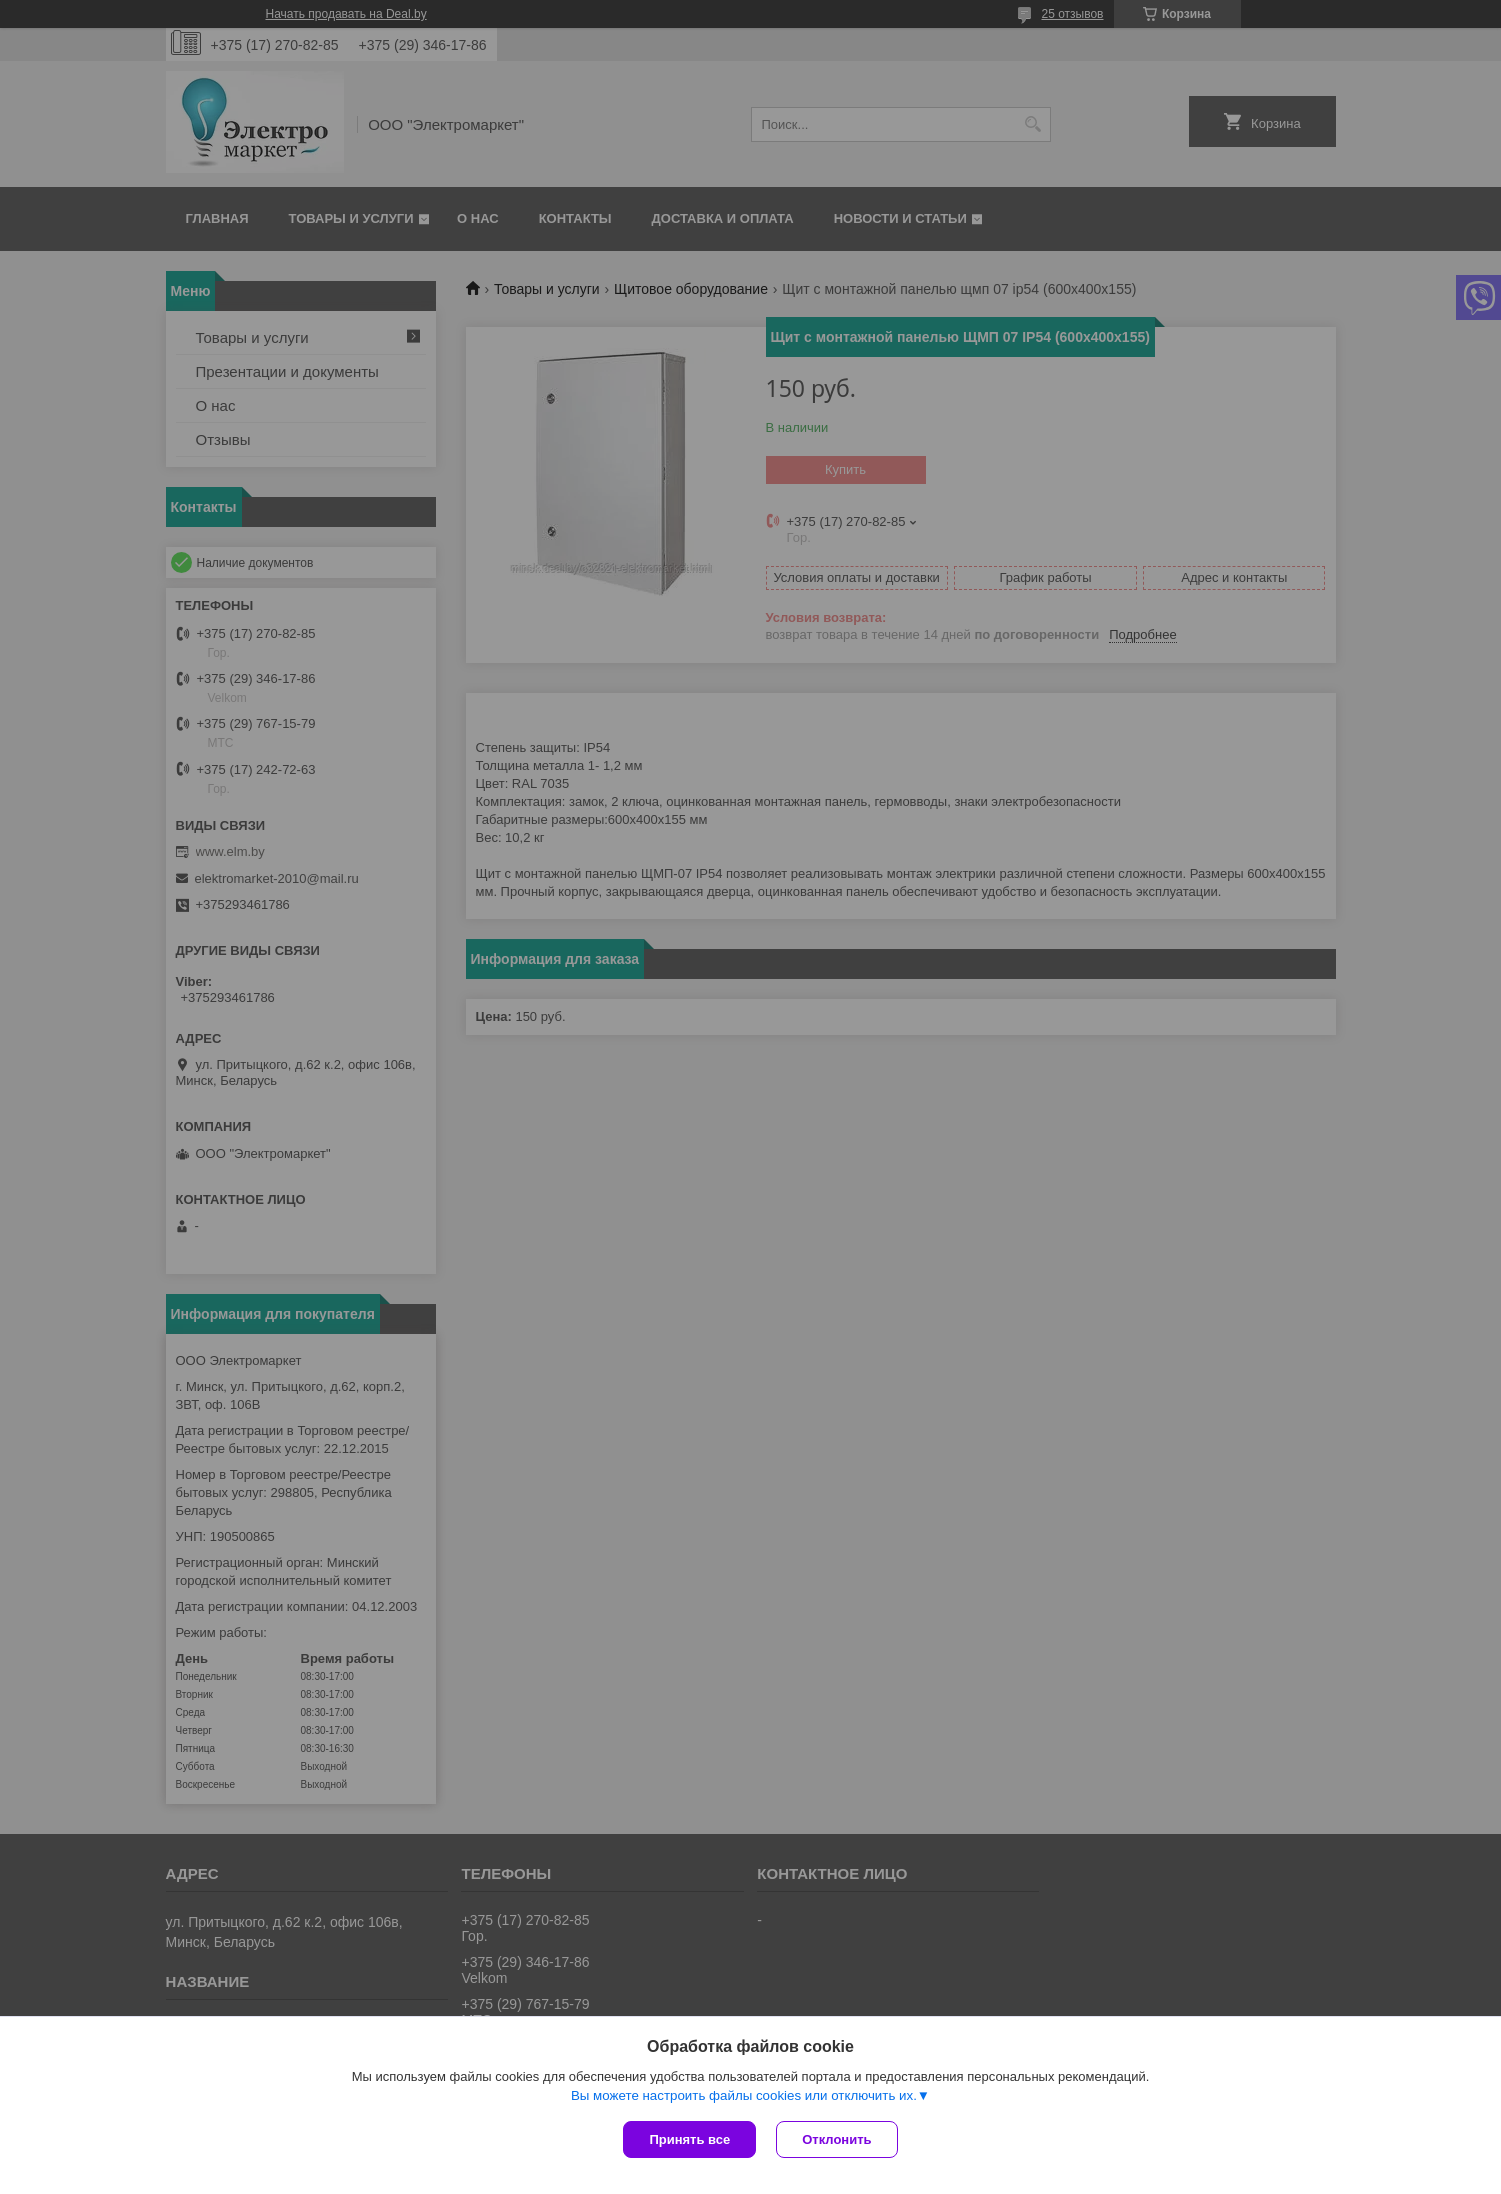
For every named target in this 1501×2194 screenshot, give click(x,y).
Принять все (689, 2139)
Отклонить (836, 2139)
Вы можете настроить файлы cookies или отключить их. (744, 2095)
